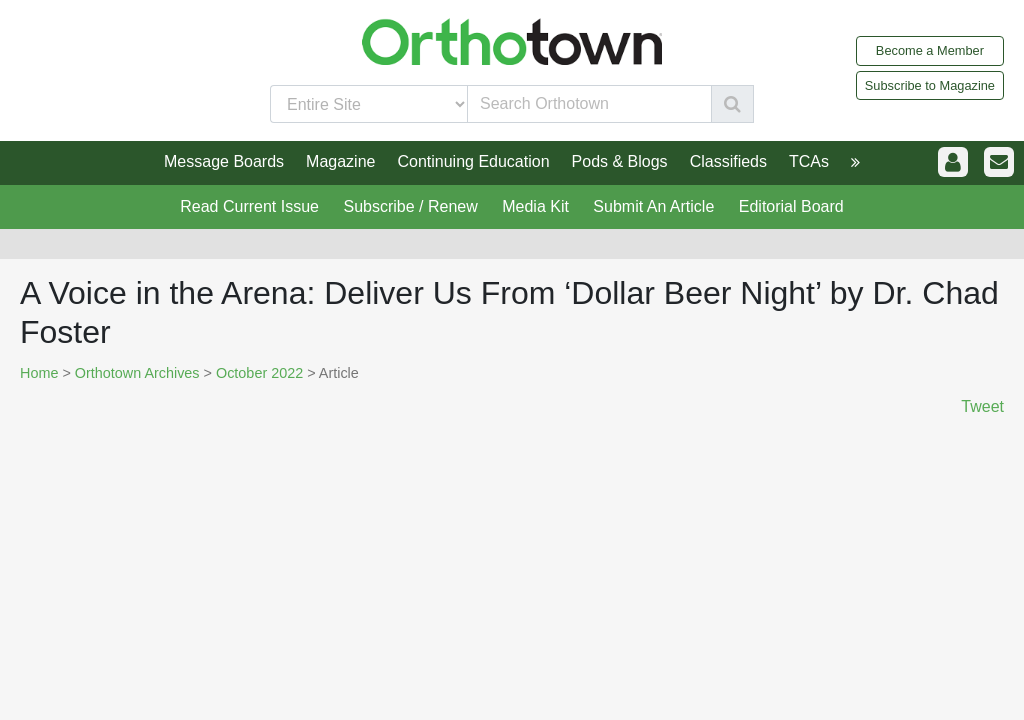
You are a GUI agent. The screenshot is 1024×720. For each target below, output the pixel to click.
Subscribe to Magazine (930, 85)
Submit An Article (653, 206)
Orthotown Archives (137, 373)
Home (39, 373)
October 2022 (259, 373)
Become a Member (930, 50)
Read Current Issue (249, 206)
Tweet (982, 406)
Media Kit (535, 206)
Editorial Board (791, 206)
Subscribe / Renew (410, 206)
